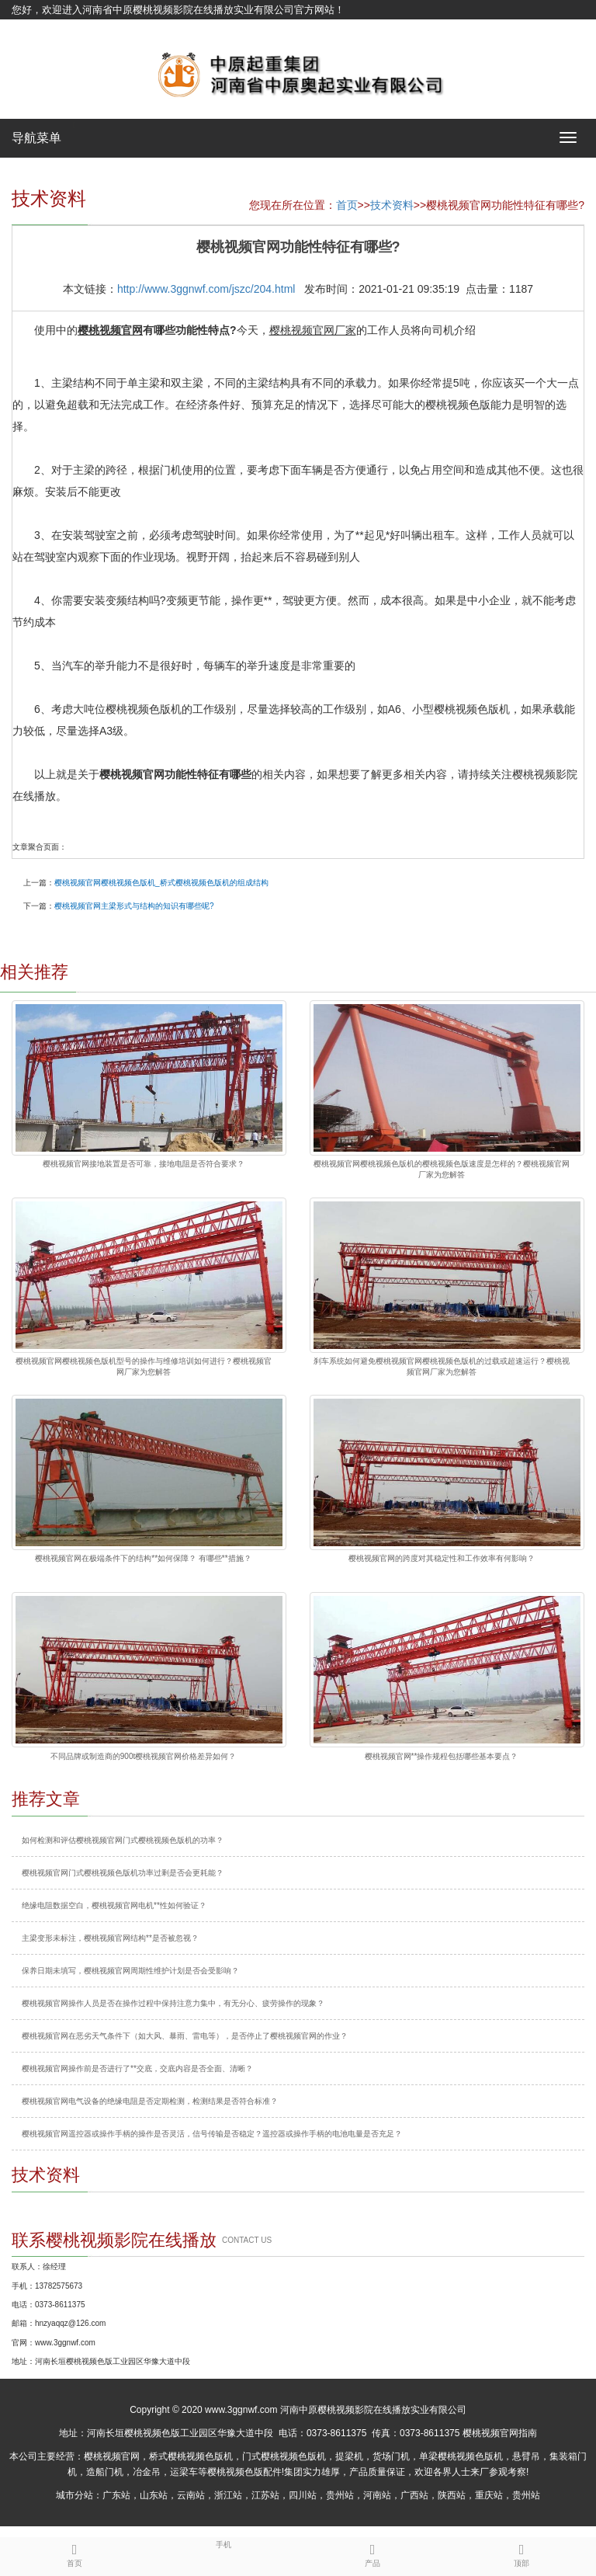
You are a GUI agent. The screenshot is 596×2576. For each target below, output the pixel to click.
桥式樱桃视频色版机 (191, 2456)
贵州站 (340, 2495)
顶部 (521, 2552)
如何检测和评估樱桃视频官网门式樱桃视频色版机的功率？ (123, 1840)
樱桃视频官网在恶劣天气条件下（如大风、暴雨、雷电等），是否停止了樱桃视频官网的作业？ (185, 2036)
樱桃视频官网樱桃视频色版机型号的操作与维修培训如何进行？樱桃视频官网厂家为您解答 (144, 1366)
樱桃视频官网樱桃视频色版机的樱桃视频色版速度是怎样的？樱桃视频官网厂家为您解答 (442, 1169)
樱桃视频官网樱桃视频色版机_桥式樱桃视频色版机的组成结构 (161, 882)
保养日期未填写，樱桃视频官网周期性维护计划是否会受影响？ (130, 1970)
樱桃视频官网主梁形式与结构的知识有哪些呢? (134, 906)
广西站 (414, 2495)
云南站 (191, 2495)
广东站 (116, 2495)
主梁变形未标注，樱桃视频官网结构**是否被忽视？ (110, 1938)
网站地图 (32, 29)
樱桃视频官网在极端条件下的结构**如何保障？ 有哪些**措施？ (143, 1558)
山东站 (154, 2495)
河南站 (377, 2495)
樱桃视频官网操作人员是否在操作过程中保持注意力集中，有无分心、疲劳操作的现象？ (173, 2003)
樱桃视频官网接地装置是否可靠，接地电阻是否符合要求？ (143, 1163)
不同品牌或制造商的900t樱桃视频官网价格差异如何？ (143, 1756)
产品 (372, 2552)
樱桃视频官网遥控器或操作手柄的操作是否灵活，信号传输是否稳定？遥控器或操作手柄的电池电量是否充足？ (212, 2133)
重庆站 (489, 2495)
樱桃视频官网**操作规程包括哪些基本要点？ (441, 1756)
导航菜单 (36, 137)
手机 (223, 2543)
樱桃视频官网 (112, 2456)
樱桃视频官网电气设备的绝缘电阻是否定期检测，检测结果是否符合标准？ (150, 2101)
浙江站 (228, 2495)
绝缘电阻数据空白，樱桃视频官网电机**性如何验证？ (114, 1905)
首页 (347, 205)
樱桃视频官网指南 (500, 2433)
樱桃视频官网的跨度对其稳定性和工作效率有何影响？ (441, 1558)
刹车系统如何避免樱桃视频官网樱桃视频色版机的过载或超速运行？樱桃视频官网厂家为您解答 (442, 1366)
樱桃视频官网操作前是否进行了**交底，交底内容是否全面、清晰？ (137, 2068)
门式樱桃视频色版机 (284, 2456)
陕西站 (452, 2495)
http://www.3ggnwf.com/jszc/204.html (206, 289)
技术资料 (392, 205)
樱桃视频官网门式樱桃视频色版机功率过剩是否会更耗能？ (123, 1873)
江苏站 (265, 2495)
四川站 (303, 2495)
